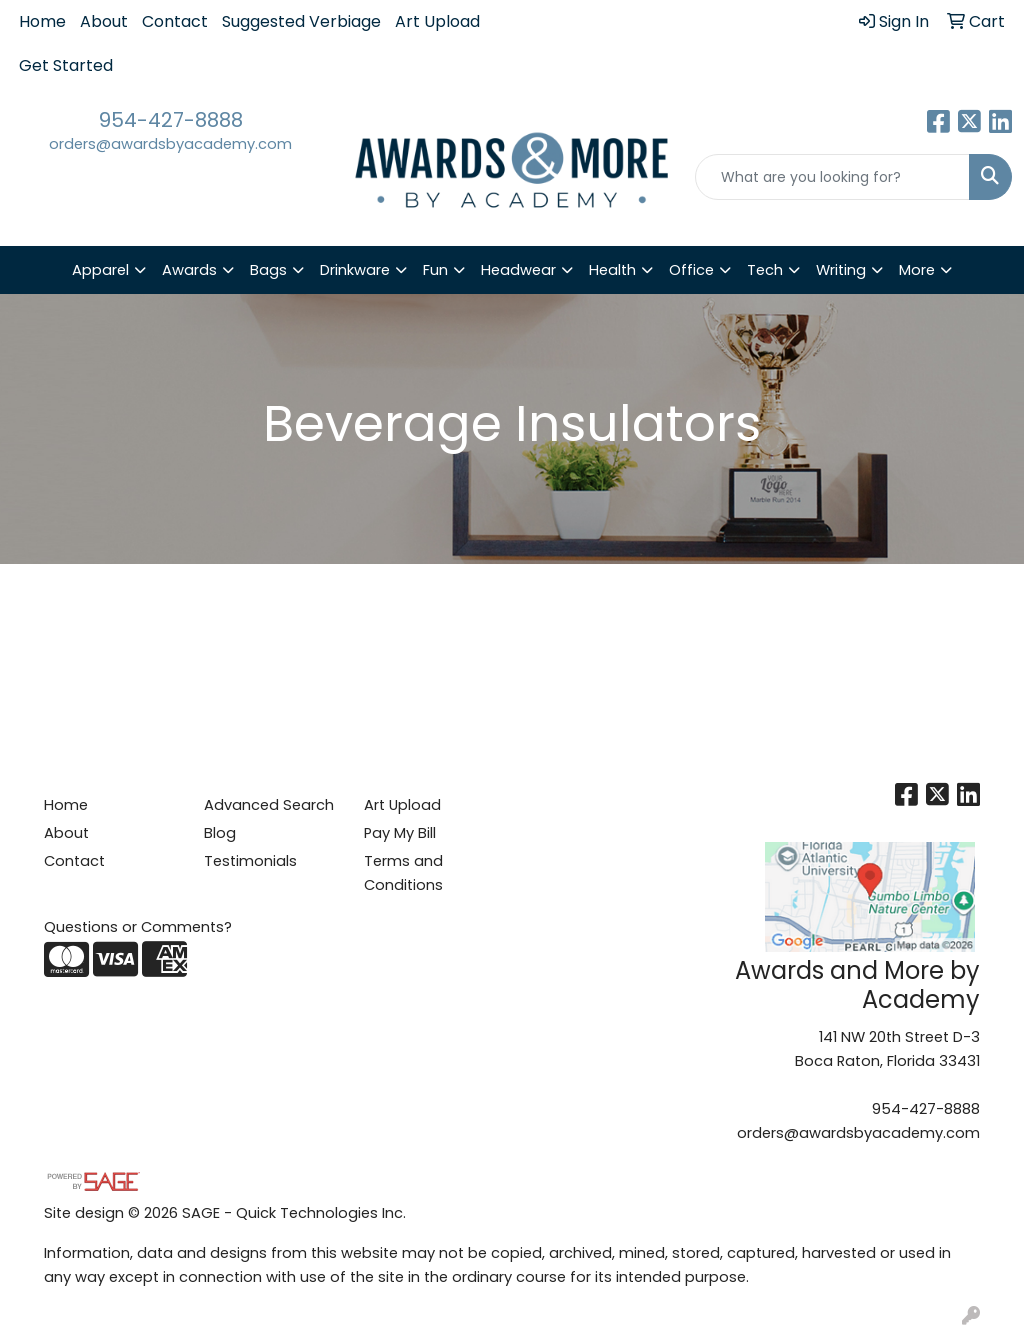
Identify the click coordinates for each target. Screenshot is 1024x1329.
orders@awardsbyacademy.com (170, 144)
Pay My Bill (400, 833)
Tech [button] (765, 270)
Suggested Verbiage (301, 21)
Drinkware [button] (355, 270)
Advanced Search (269, 805)
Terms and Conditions (403, 873)
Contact (175, 21)
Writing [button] (841, 270)
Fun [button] (435, 270)
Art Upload (437, 21)
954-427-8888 (171, 120)
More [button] (917, 270)
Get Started (66, 65)
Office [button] (691, 270)
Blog (220, 833)
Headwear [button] (518, 270)
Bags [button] (268, 270)
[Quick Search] (832, 177)
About (104, 21)
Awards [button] (189, 270)
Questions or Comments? (138, 927)
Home (42, 21)
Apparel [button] (100, 270)
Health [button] (612, 270)
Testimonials (250, 861)
